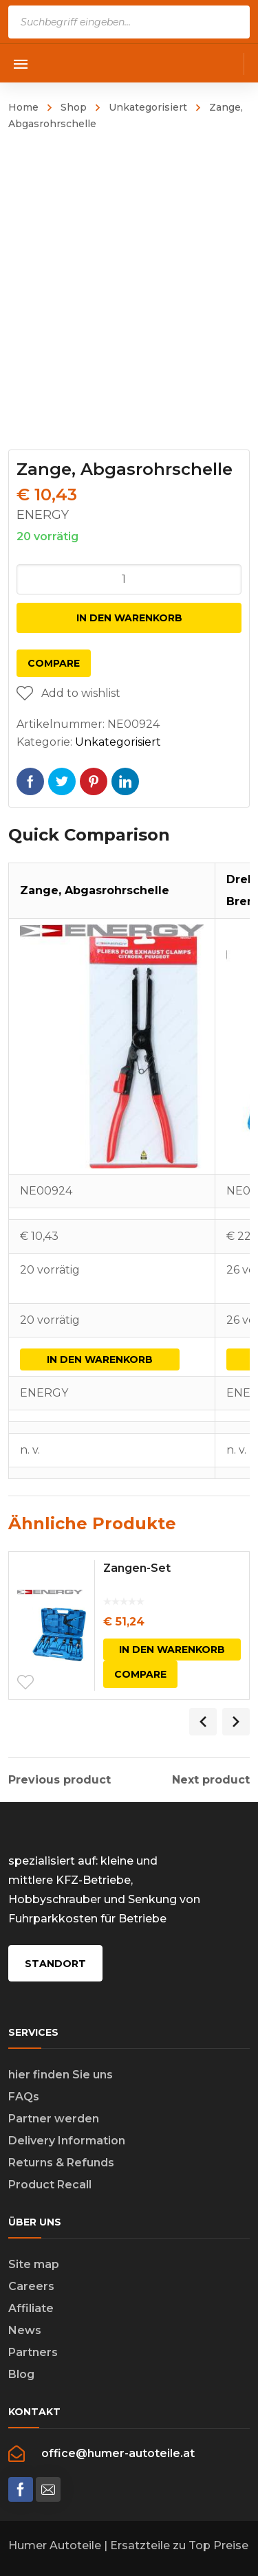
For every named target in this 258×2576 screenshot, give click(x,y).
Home (23, 107)
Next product (211, 1780)
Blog (21, 2374)
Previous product (59, 1780)
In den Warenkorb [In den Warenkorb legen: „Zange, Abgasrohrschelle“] (100, 1359)
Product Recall (50, 2184)
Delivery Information (66, 2140)
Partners (33, 2352)
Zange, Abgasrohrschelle (94, 890)
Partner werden (53, 2118)
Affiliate (31, 2308)
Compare (54, 663)
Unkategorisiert (148, 107)
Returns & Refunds (61, 2162)
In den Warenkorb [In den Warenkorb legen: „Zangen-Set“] (172, 1649)
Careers (31, 2286)
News (24, 2330)
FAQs (23, 2096)
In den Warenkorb (129, 618)
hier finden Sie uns (60, 2074)
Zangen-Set (137, 1568)
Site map (33, 2264)
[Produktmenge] (129, 579)
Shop (74, 107)
